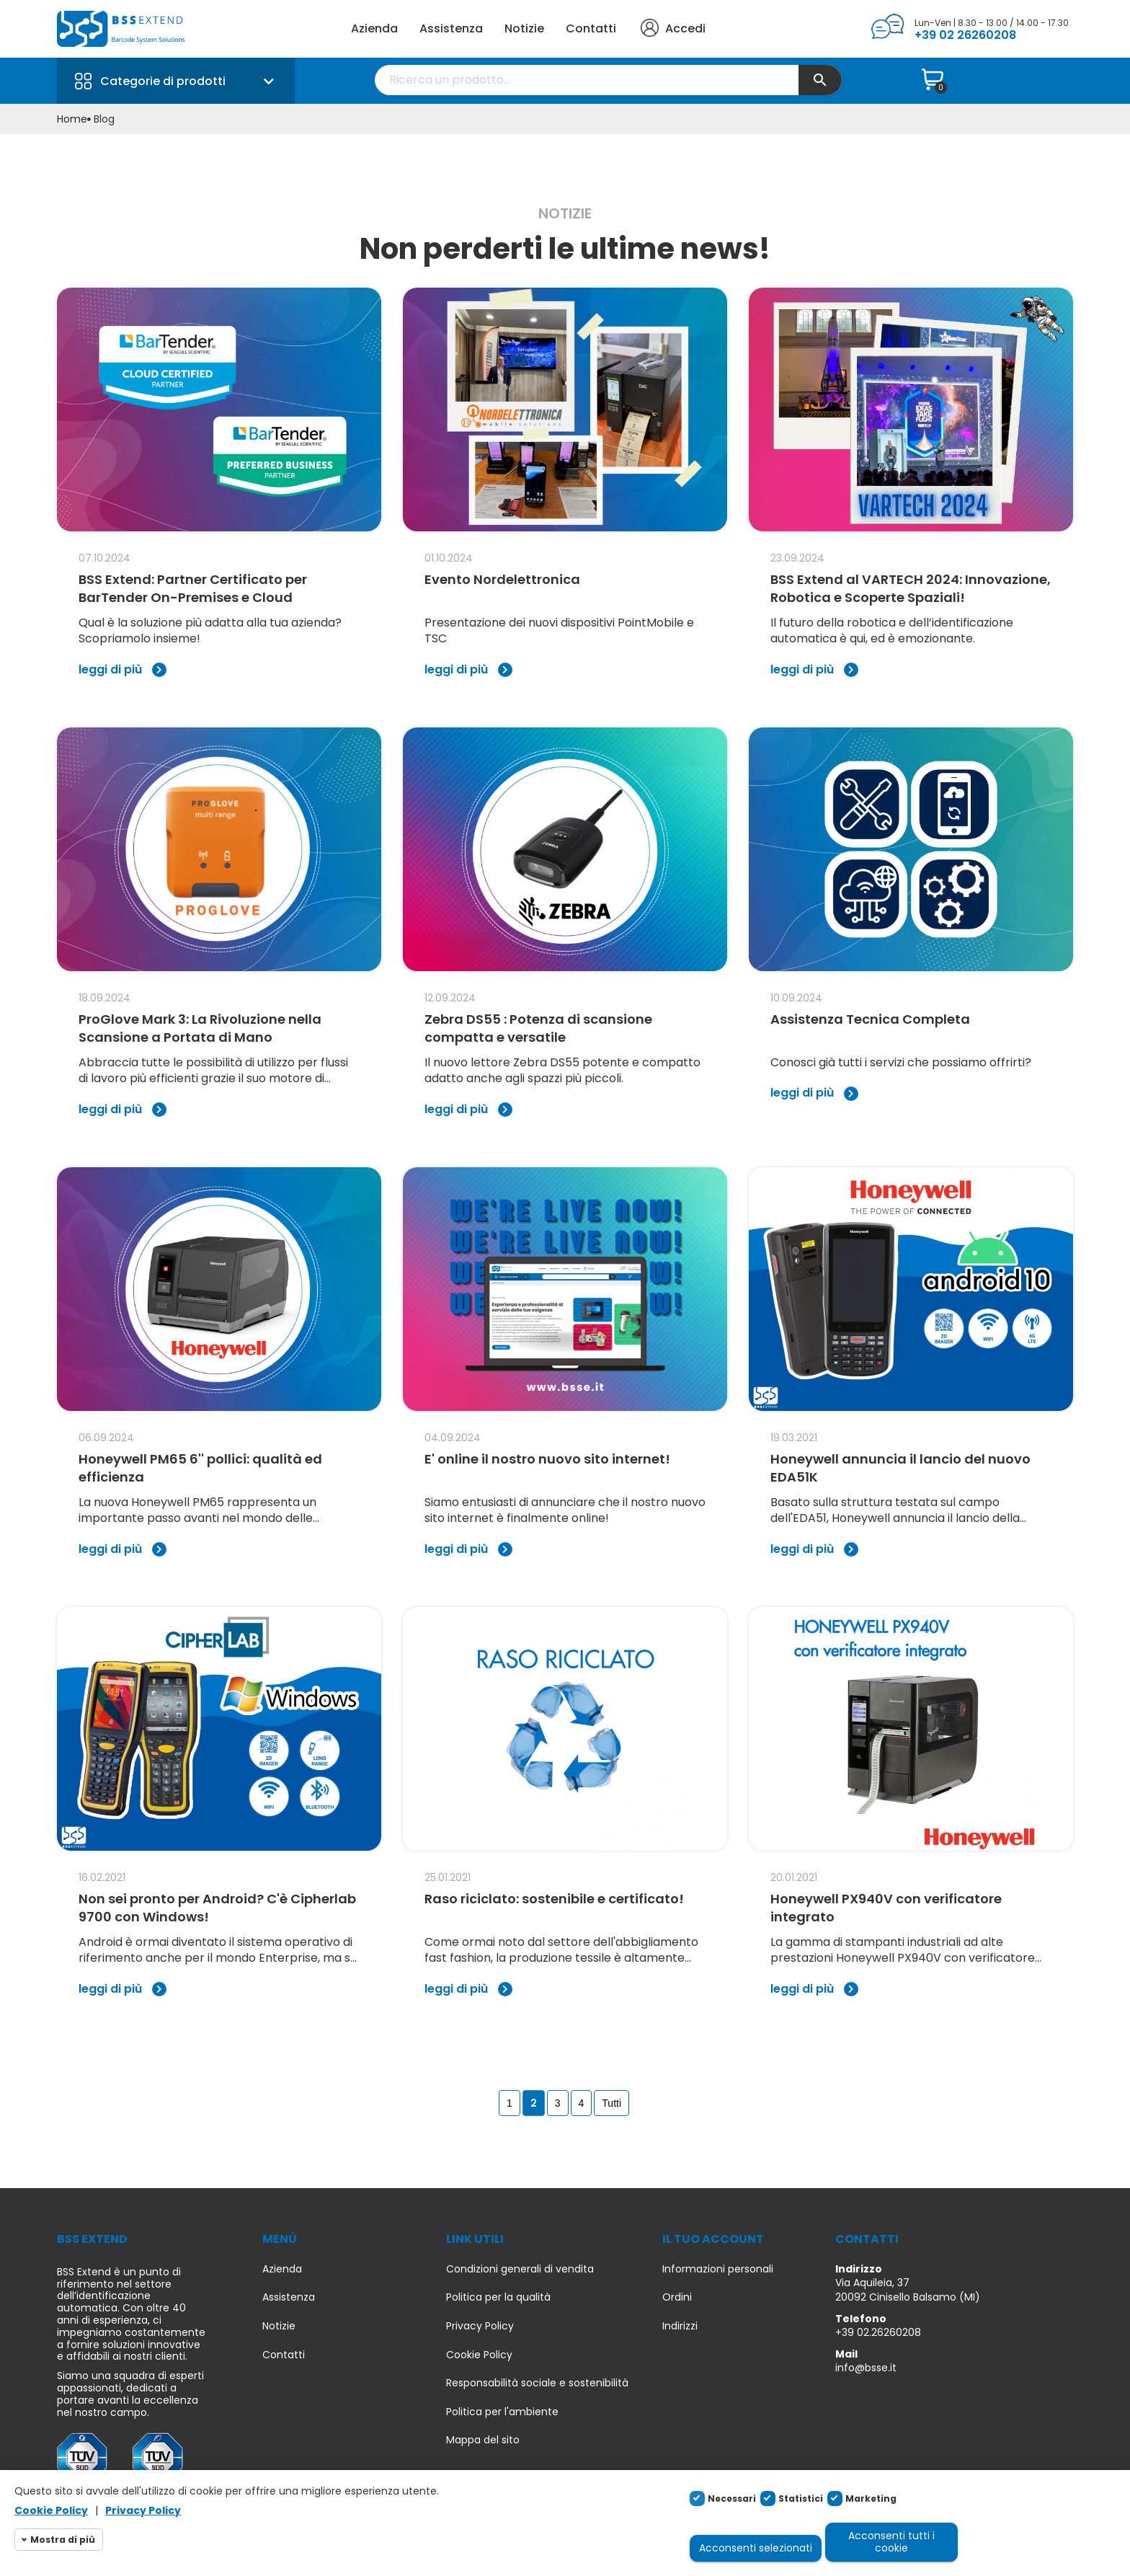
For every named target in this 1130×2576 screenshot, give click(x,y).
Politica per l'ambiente (502, 2412)
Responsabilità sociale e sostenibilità (537, 2383)
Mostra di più (62, 2539)
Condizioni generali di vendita (520, 2269)
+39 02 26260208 (965, 35)
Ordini (677, 2297)
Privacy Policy (480, 2326)
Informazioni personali (717, 2269)
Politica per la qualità (498, 2297)
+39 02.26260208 (878, 2332)
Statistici (800, 2498)
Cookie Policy (479, 2355)
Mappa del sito (483, 2440)
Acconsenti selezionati (755, 2548)
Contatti (591, 28)
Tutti (611, 2103)
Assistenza (451, 28)
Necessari (732, 2498)
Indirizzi (680, 2326)
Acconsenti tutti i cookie (891, 2541)
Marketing (871, 2498)
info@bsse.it (866, 2367)
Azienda (374, 28)
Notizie (524, 28)
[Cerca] (608, 80)
